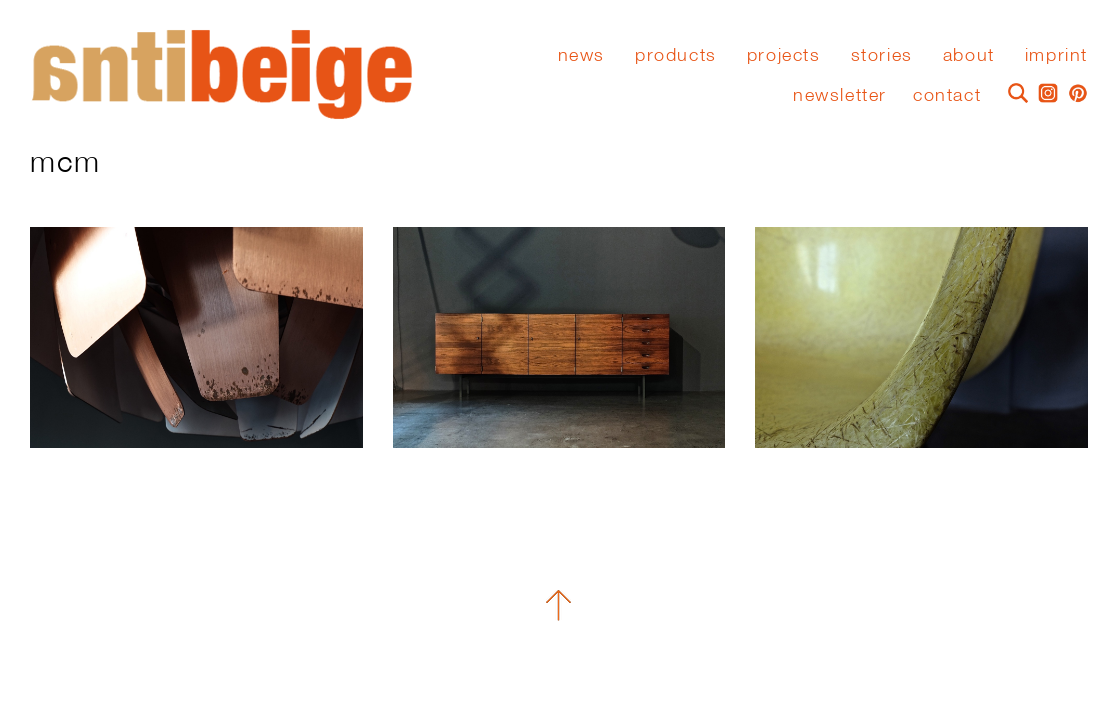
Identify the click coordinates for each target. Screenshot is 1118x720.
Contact (947, 94)
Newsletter (840, 94)
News (581, 55)
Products (676, 55)
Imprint (1056, 55)
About (969, 55)
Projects (784, 55)
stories (882, 55)
